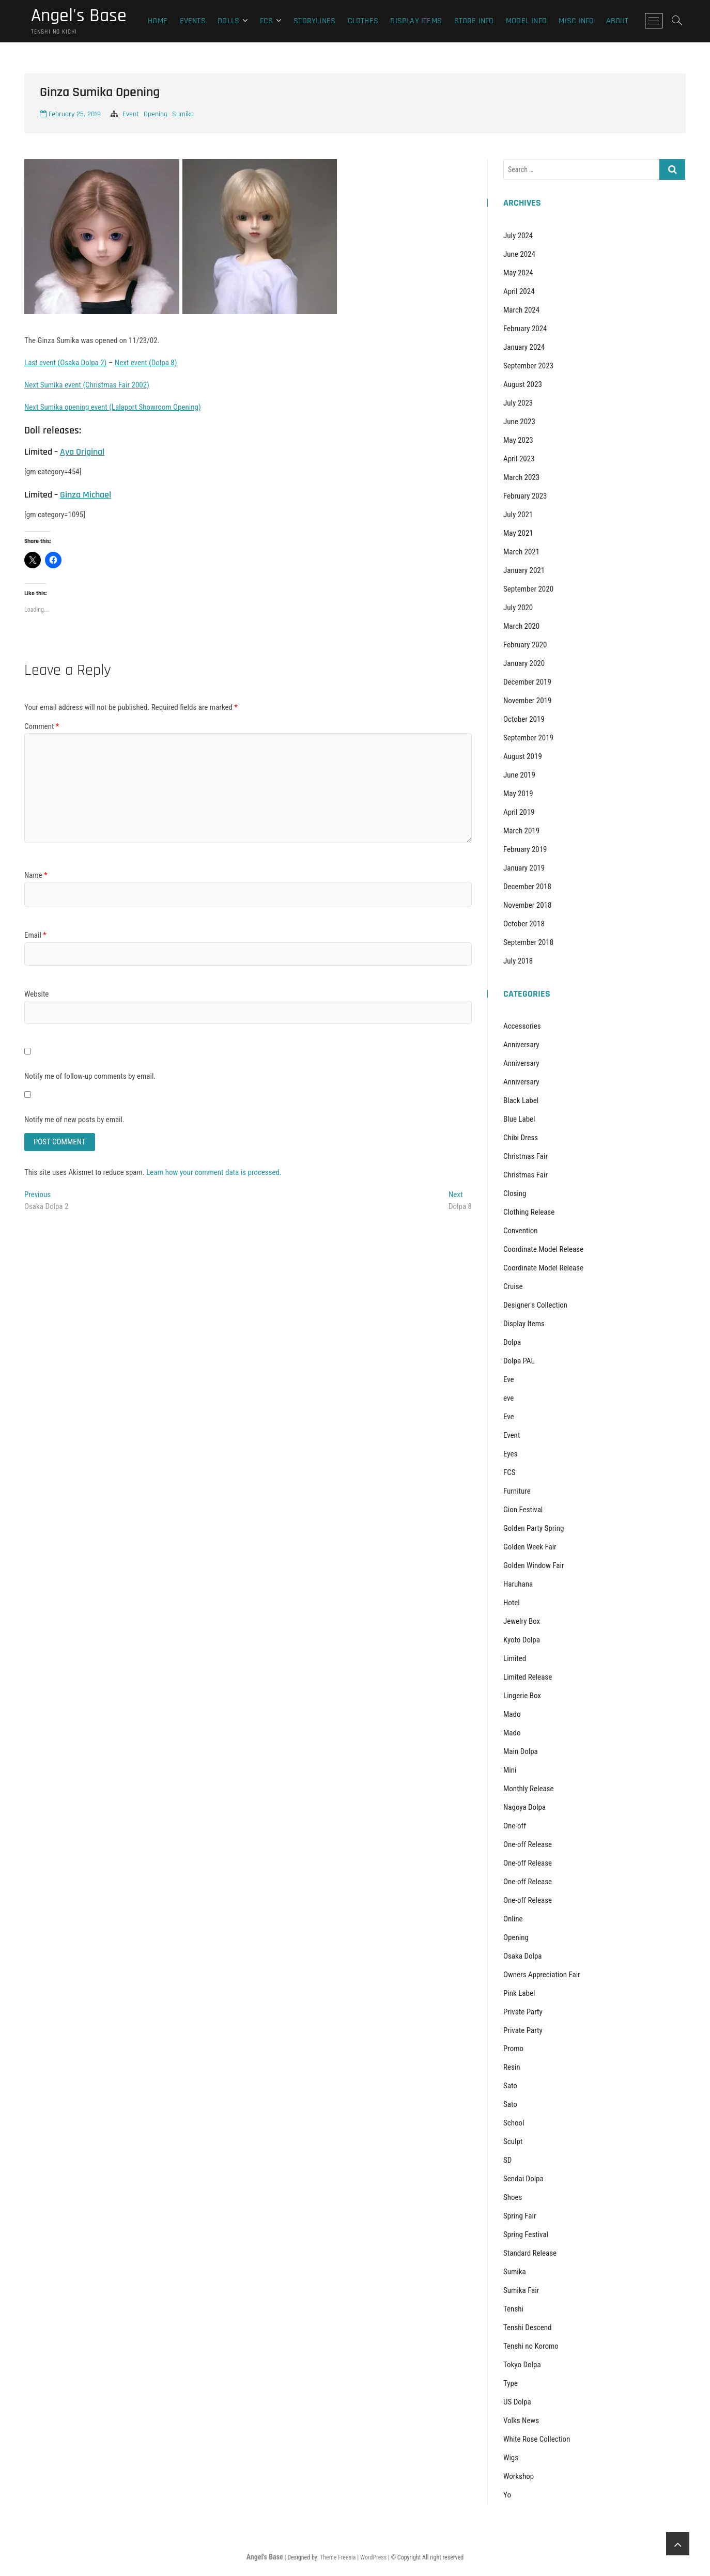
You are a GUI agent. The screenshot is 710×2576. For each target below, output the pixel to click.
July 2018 (518, 961)
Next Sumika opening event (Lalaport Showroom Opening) (112, 407)
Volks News (521, 2420)
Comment (41, 726)
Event (130, 114)
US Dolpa (517, 2402)
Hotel (511, 1602)
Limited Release (527, 1677)
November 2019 (527, 700)
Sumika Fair (521, 2290)
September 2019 (528, 737)
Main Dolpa (520, 1751)
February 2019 (525, 849)
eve (508, 1398)
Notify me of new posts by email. (74, 1119)
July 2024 (518, 235)
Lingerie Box (522, 1695)
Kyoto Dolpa (521, 1639)
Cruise (513, 1286)
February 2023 (525, 496)
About (617, 20)
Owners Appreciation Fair (541, 1974)
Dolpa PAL (519, 1360)
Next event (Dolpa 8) (146, 362)
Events (193, 20)
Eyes (510, 1453)
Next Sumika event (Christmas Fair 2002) (86, 385)
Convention (520, 1230)
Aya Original (82, 452)
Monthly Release (528, 1788)
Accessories (522, 1026)
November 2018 (527, 905)
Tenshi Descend (527, 2327)
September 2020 (528, 589)
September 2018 (528, 942)
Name (36, 875)
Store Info (474, 20)
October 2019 (524, 719)
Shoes (512, 2197)
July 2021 (518, 514)
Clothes (363, 20)
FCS (266, 20)
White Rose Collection (536, 2439)
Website (36, 994)
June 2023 (519, 421)
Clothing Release (528, 1212)
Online (512, 1918)
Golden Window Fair (533, 1565)
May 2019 (518, 793)
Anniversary (521, 1044)
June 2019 (519, 775)
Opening (155, 114)
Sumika (183, 114)
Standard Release (530, 2253)
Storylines (314, 20)
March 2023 (521, 477)
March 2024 (521, 310)
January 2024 (524, 347)
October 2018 (524, 923)
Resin (511, 2067)
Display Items (416, 20)
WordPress (373, 2557)
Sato (510, 2085)
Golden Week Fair (530, 1546)
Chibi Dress (520, 1137)
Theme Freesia (338, 2557)
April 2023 (519, 458)
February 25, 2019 (70, 114)
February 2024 (525, 328)
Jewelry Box (521, 1621)
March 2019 (521, 830)
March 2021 (521, 551)
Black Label (520, 1100)
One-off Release (527, 1844)
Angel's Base (79, 16)
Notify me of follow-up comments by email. (90, 1076)
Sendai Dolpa (523, 2178)
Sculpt (512, 2141)
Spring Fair (519, 2216)
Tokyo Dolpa (522, 2364)
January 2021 (524, 570)
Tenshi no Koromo (531, 2346)
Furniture (517, 1491)
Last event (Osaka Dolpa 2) (65, 362)
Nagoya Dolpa (524, 1807)
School (513, 2123)
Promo (513, 2048)
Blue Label (519, 1119)
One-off (514, 1825)
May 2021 (518, 533)
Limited (514, 1658)
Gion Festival (523, 1509)
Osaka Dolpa (522, 1956)
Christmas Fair (525, 1156)
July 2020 (518, 607)
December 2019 (527, 682)
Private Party (523, 2011)
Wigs (510, 2457)
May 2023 (518, 440)
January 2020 (524, 663)
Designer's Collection (535, 1305)
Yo (507, 2495)
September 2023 (528, 365)
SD (507, 2160)
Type (510, 2383)
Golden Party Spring (533, 1528)
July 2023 (518, 403)
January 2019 (524, 868)
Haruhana (518, 1584)
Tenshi (513, 2309)
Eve (508, 1379)
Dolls (228, 20)
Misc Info (576, 20)
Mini (509, 1770)
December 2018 (527, 886)
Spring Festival (525, 2234)
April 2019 (519, 812)
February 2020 (525, 644)
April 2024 (519, 291)
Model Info (526, 20)
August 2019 (522, 756)
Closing (514, 1193)
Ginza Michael (85, 495)
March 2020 (521, 626)
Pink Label (519, 1993)
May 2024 (518, 272)
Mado (512, 1714)
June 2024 (519, 254)
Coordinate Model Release (543, 1249)
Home (157, 20)
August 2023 (522, 384)
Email (35, 935)
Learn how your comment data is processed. (214, 1172)
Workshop (518, 2476)
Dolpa (512, 1342)
